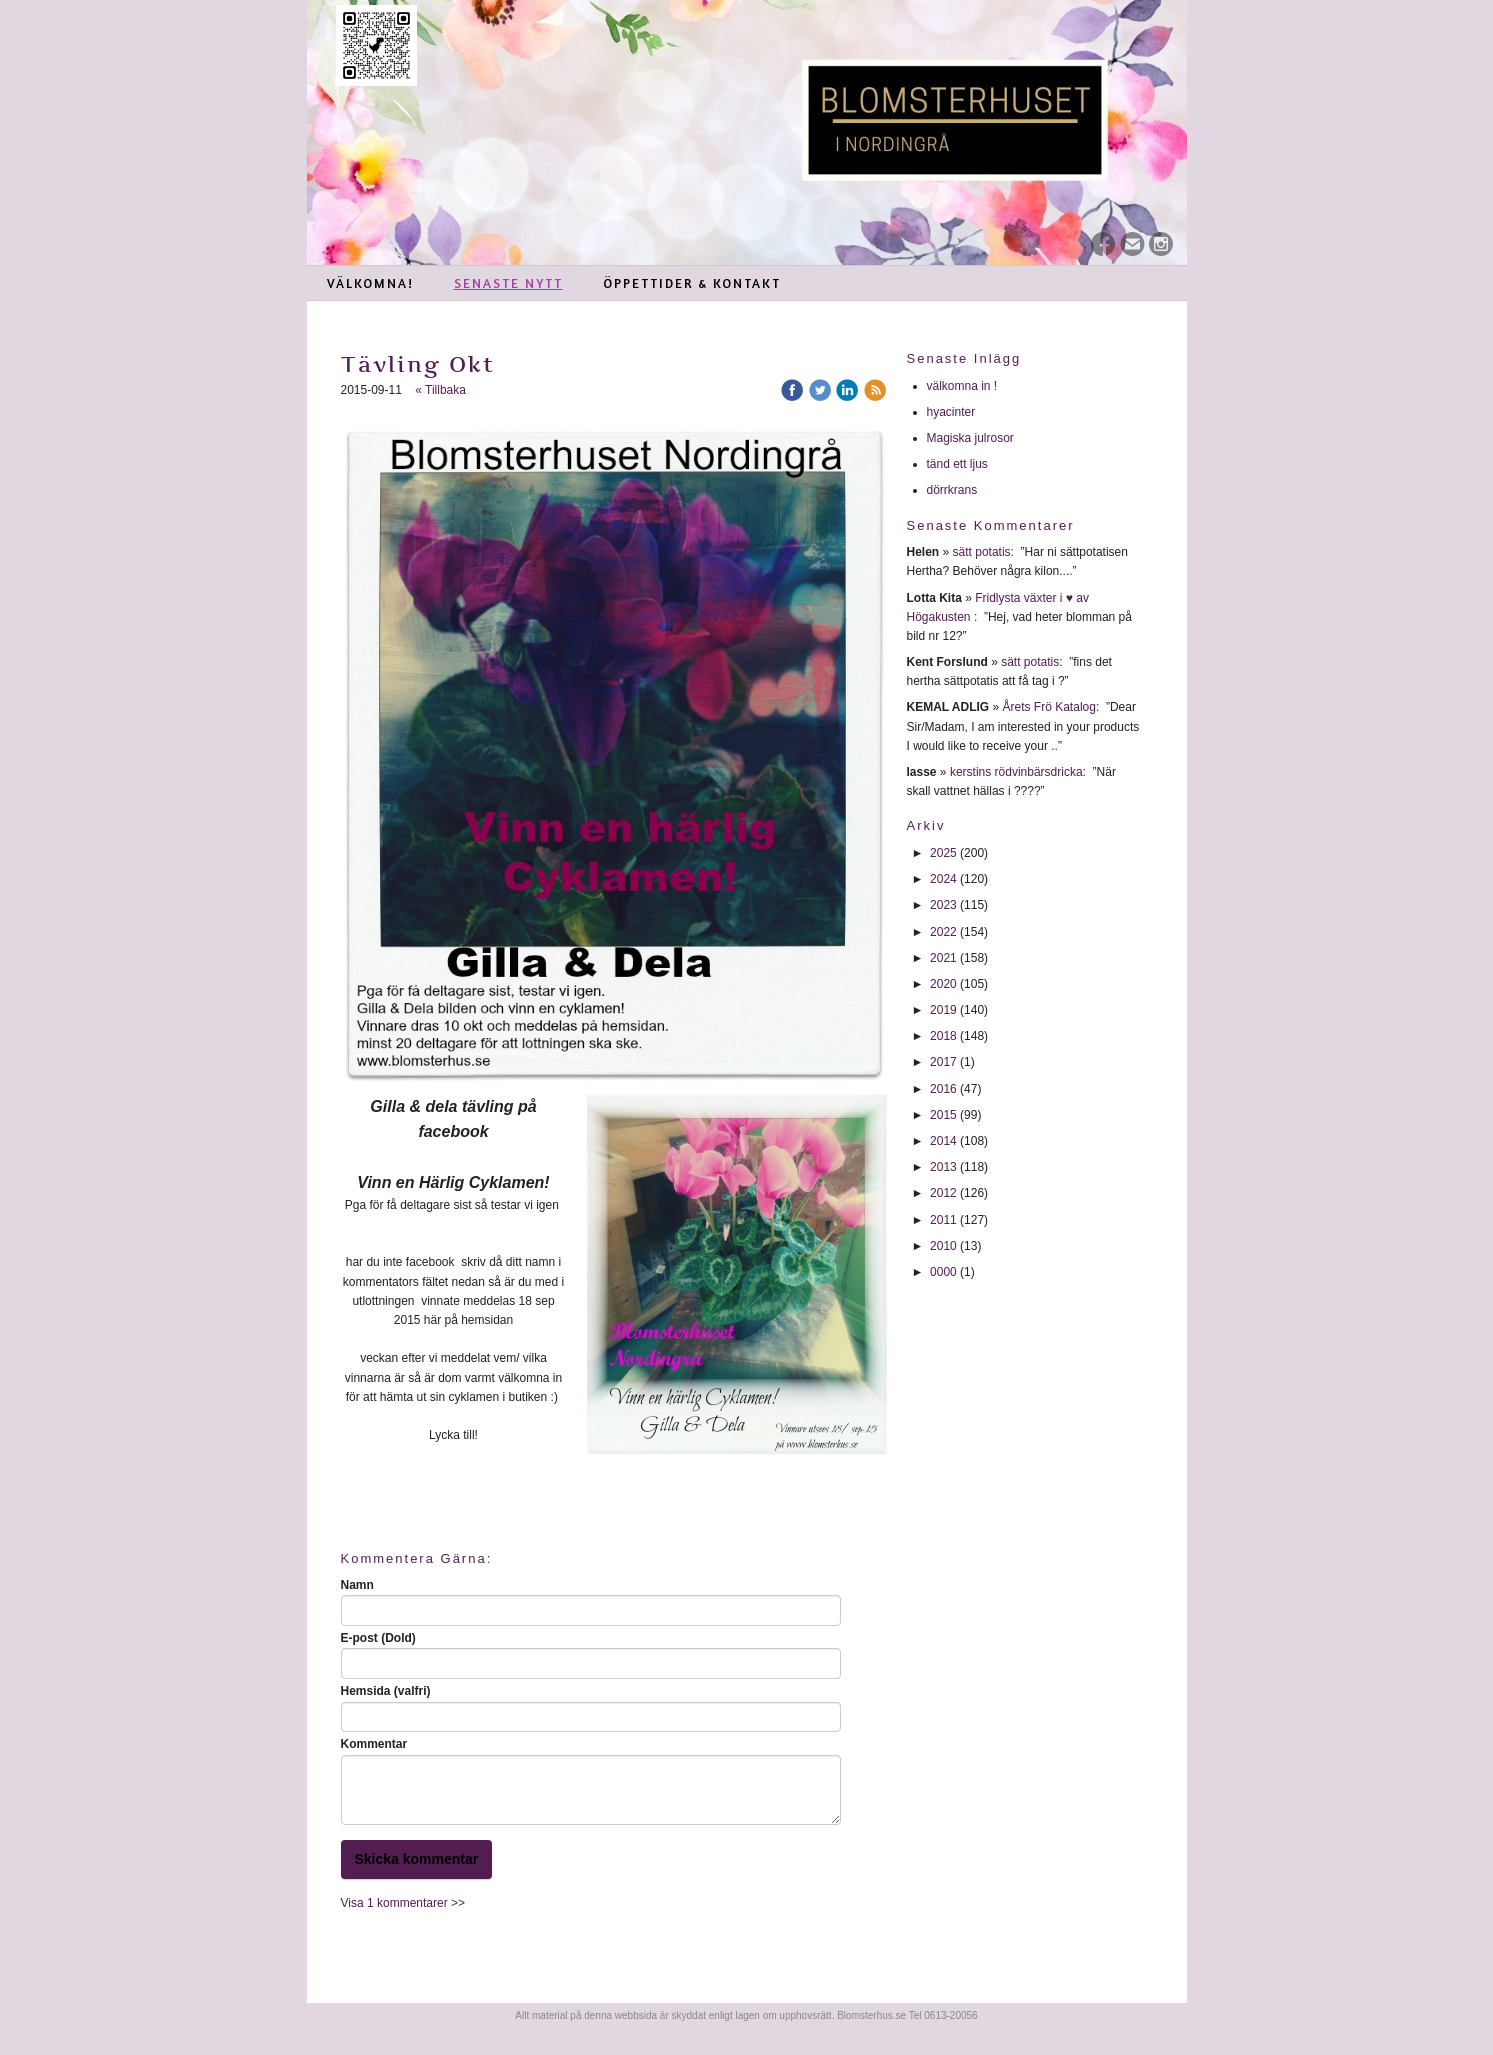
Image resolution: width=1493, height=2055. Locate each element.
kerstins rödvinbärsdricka (1016, 772)
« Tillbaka (440, 390)
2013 (943, 1167)
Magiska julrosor (970, 438)
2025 (943, 853)
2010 (943, 1246)
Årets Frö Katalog (1049, 707)
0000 (943, 1272)
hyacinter (953, 412)
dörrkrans (954, 490)
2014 (943, 1141)
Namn (357, 1585)
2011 (943, 1220)
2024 (943, 879)
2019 (943, 1010)
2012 (943, 1193)
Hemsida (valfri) (386, 1691)
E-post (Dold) (378, 1638)
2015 (943, 1115)
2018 (943, 1036)
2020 (943, 984)
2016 (943, 1089)
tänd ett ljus (959, 464)
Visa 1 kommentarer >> (403, 1903)
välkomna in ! (962, 386)
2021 (943, 958)
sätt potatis (982, 552)
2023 (943, 905)
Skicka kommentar (417, 1859)
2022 (943, 932)
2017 (943, 1062)
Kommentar (374, 1744)
